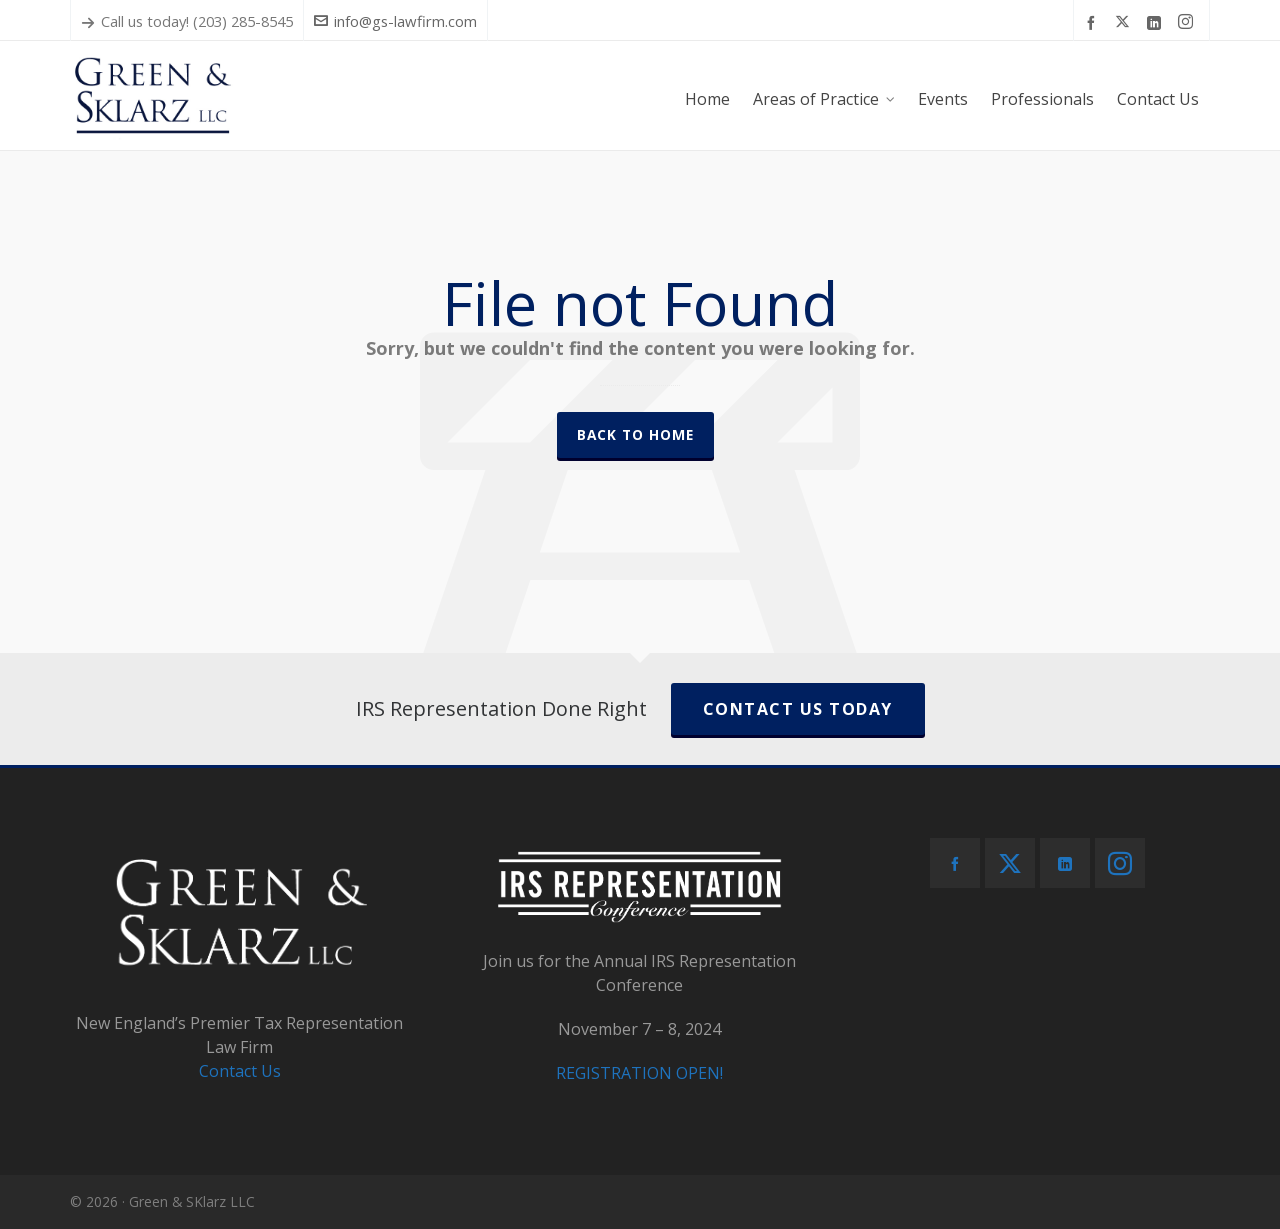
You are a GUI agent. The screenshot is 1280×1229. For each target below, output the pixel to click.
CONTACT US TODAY (798, 709)
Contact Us (240, 1071)
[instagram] (1188, 22)
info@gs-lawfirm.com (395, 21)
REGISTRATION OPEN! (639, 1073)
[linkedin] (1157, 22)
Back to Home (635, 434)
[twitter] (1125, 22)
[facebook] (1094, 22)
